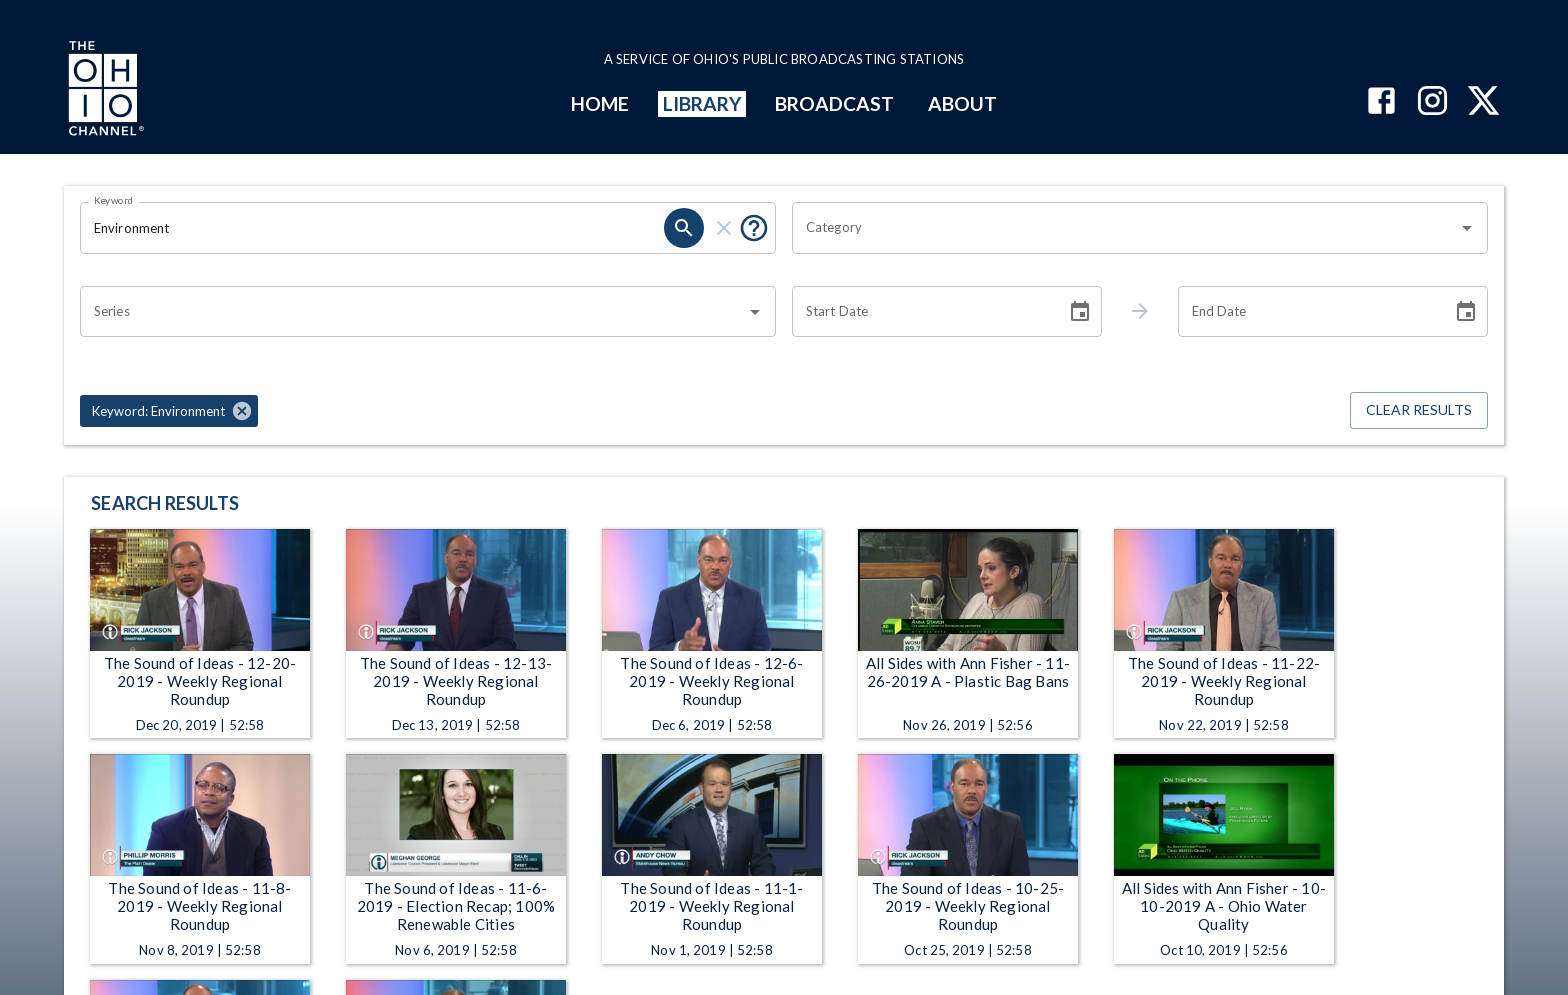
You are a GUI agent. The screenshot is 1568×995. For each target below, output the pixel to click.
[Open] (1467, 228)
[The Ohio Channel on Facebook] (1381, 102)
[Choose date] (1080, 312)
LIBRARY (702, 103)
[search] (684, 228)
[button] (169, 411)
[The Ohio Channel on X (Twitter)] (1483, 102)
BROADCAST (835, 103)
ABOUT (962, 103)
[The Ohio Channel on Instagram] (1432, 102)
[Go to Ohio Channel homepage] (104, 91)
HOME (600, 103)
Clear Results (1419, 410)
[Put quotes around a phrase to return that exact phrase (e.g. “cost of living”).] (754, 228)
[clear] (724, 228)
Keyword (114, 200)
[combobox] (1125, 228)
